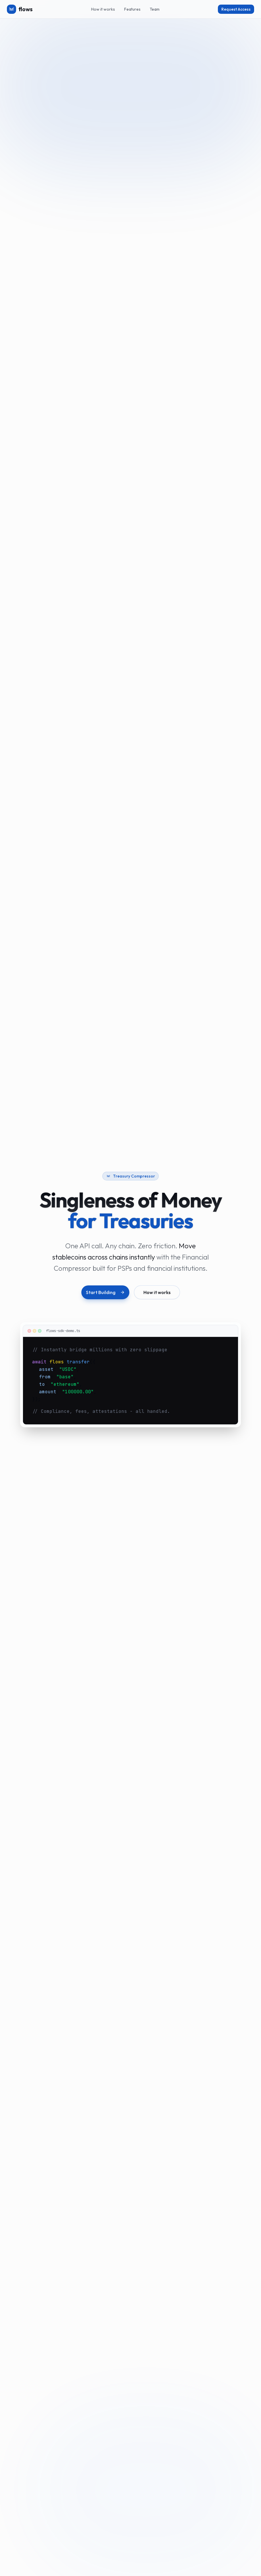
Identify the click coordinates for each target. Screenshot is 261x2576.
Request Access (236, 9)
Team (155, 9)
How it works (103, 9)
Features (132, 9)
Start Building (105, 1292)
